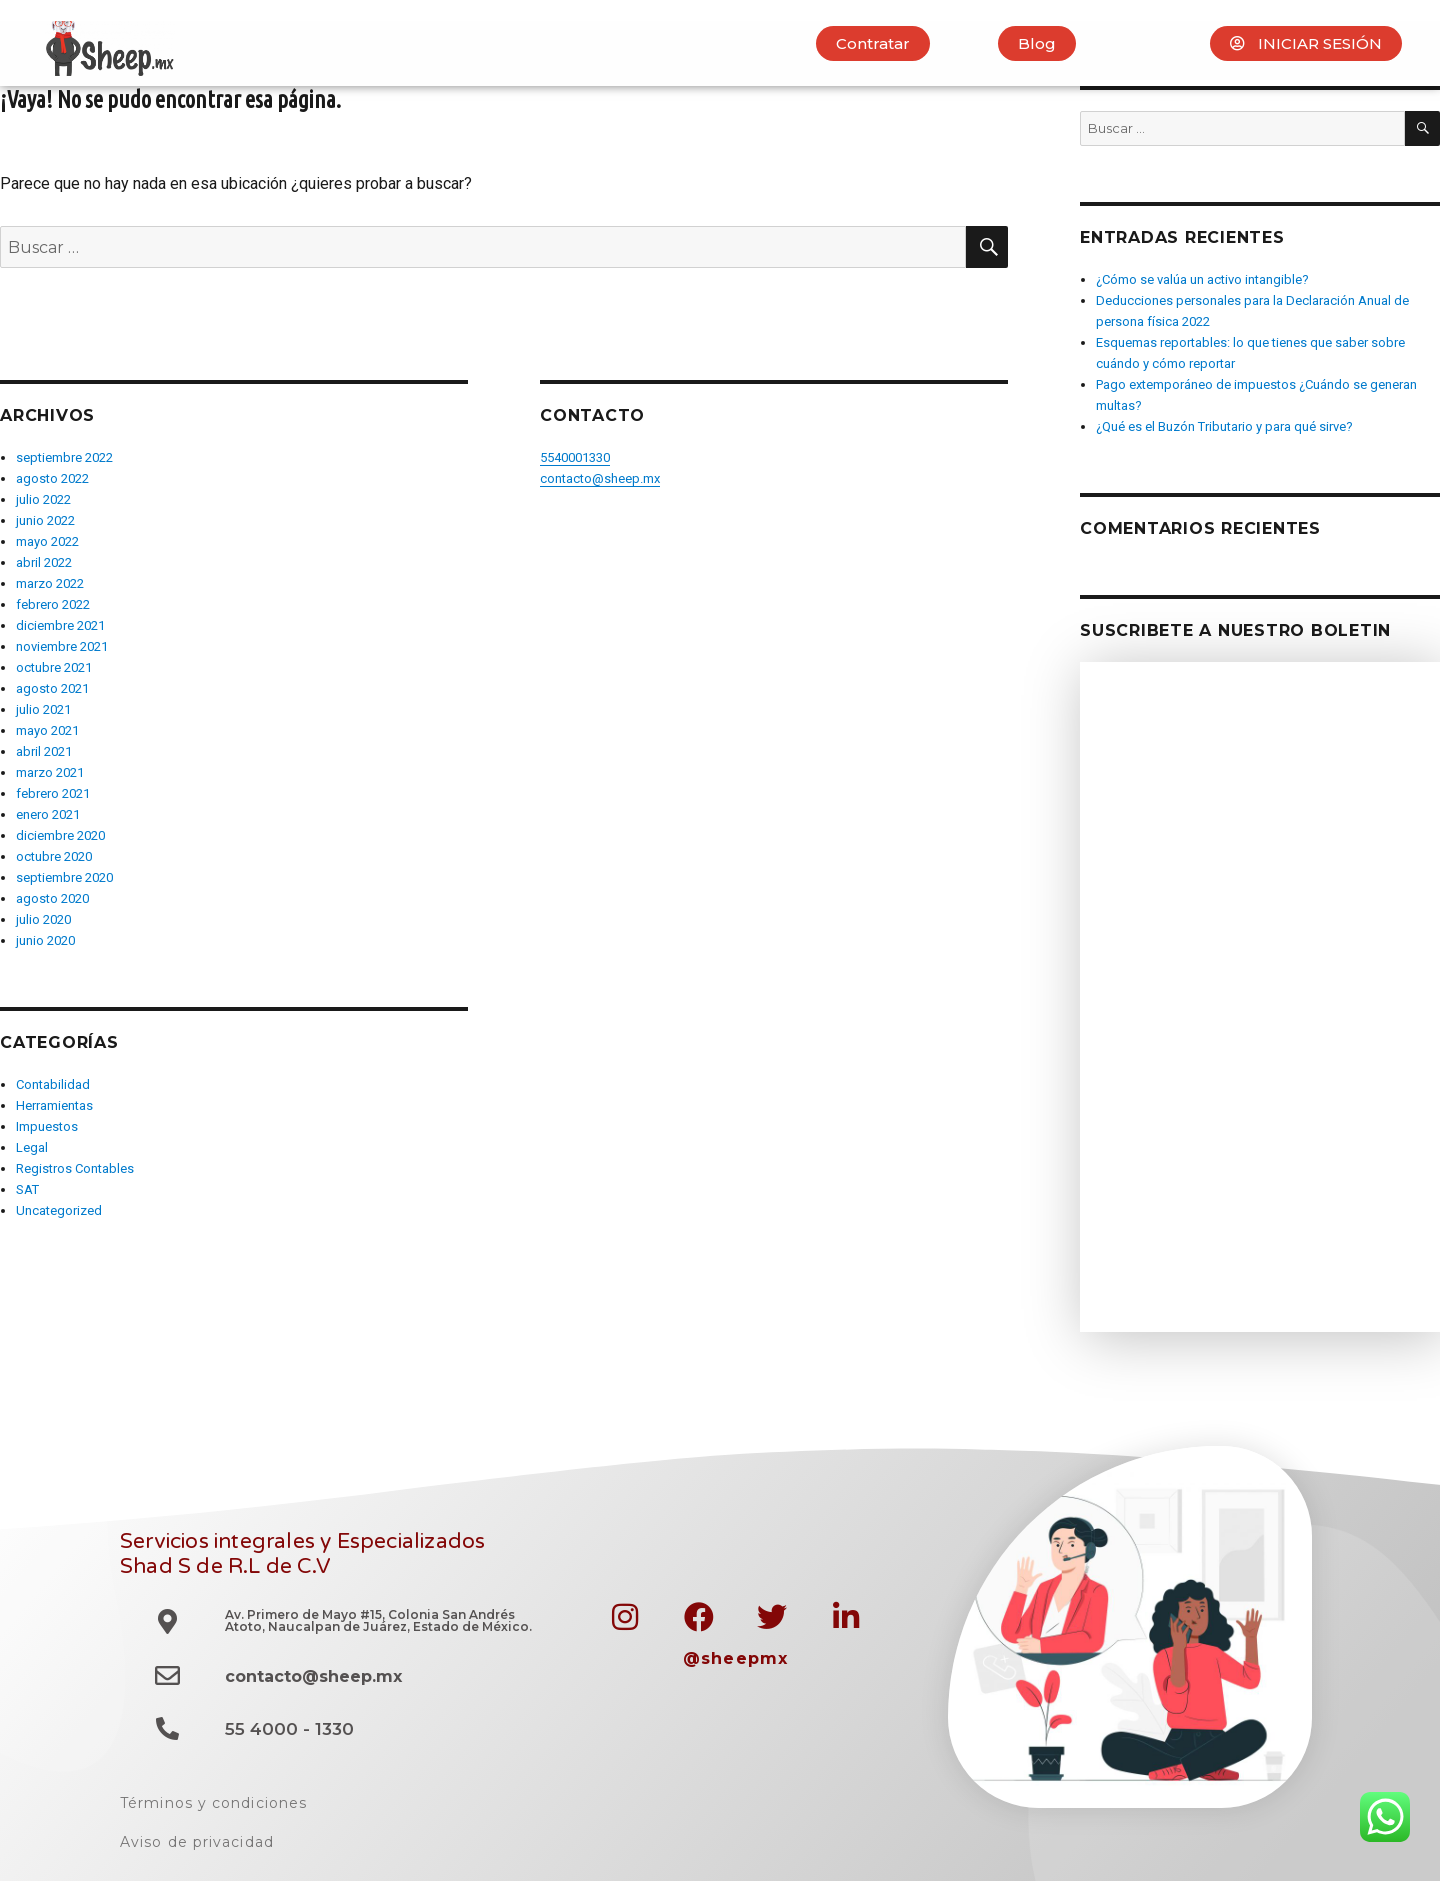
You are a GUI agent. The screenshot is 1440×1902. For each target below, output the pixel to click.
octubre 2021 (54, 667)
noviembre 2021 (62, 646)
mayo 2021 (47, 730)
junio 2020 (45, 940)
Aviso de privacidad (197, 1842)
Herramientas (54, 1105)
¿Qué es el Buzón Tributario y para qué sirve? (1224, 426)
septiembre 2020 (64, 877)
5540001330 (575, 457)
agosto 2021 (52, 688)
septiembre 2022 (64, 457)
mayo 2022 (47, 541)
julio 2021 (43, 709)
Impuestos (47, 1126)
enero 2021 (48, 814)
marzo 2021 (50, 772)
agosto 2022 (52, 478)
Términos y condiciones (213, 1803)
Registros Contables (75, 1168)
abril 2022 (44, 562)
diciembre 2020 (60, 835)
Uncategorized (59, 1210)
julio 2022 (43, 499)
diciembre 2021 (60, 625)
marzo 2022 (50, 583)
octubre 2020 (54, 856)
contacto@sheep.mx (600, 478)
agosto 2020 (52, 898)
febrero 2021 (53, 793)
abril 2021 (44, 751)
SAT (27, 1189)
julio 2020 (43, 919)
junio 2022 (45, 520)
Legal (32, 1147)
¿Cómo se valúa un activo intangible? (1202, 279)
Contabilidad (53, 1084)
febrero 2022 (53, 604)
